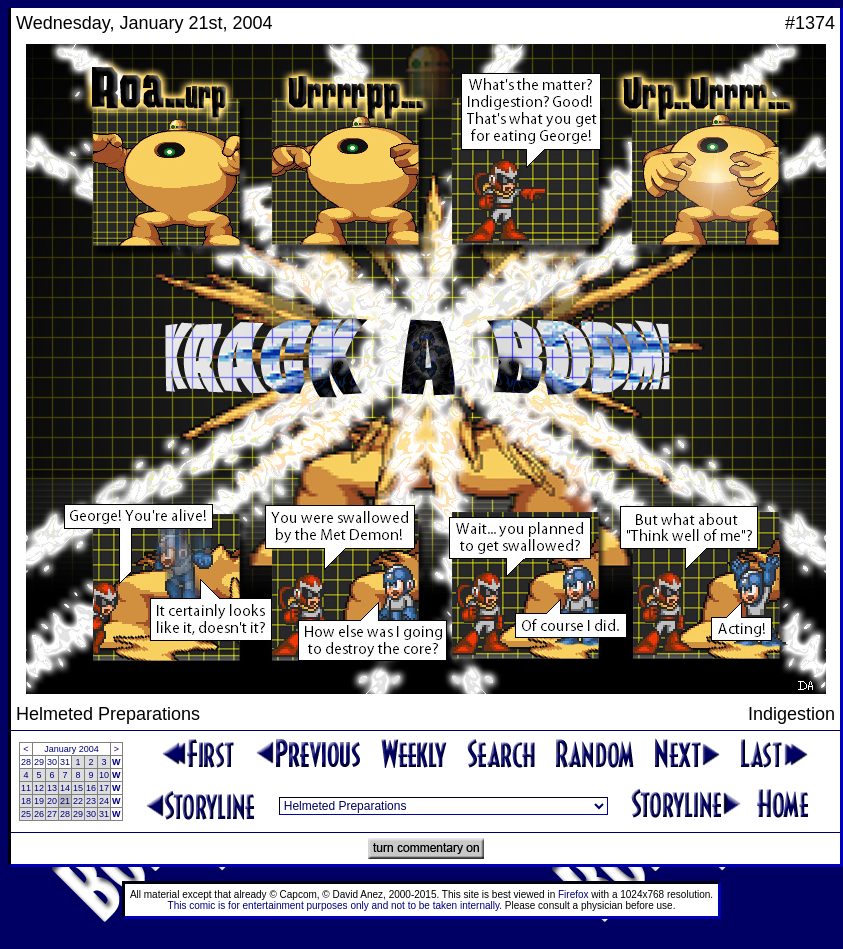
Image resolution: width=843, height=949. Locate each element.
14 (65, 788)
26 (39, 814)
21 (65, 801)
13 (52, 788)
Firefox (573, 894)
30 (52, 762)
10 (104, 775)
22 (78, 801)
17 (104, 788)
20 (52, 801)
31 (65, 762)
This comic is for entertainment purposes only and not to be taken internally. (335, 905)
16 (91, 788)
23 (91, 801)
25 (26, 814)
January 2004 (71, 749)
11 (26, 788)
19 (39, 801)
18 (26, 801)
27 (52, 814)
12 (39, 788)
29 (39, 762)
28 (26, 762)
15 (78, 788)
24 (104, 801)
